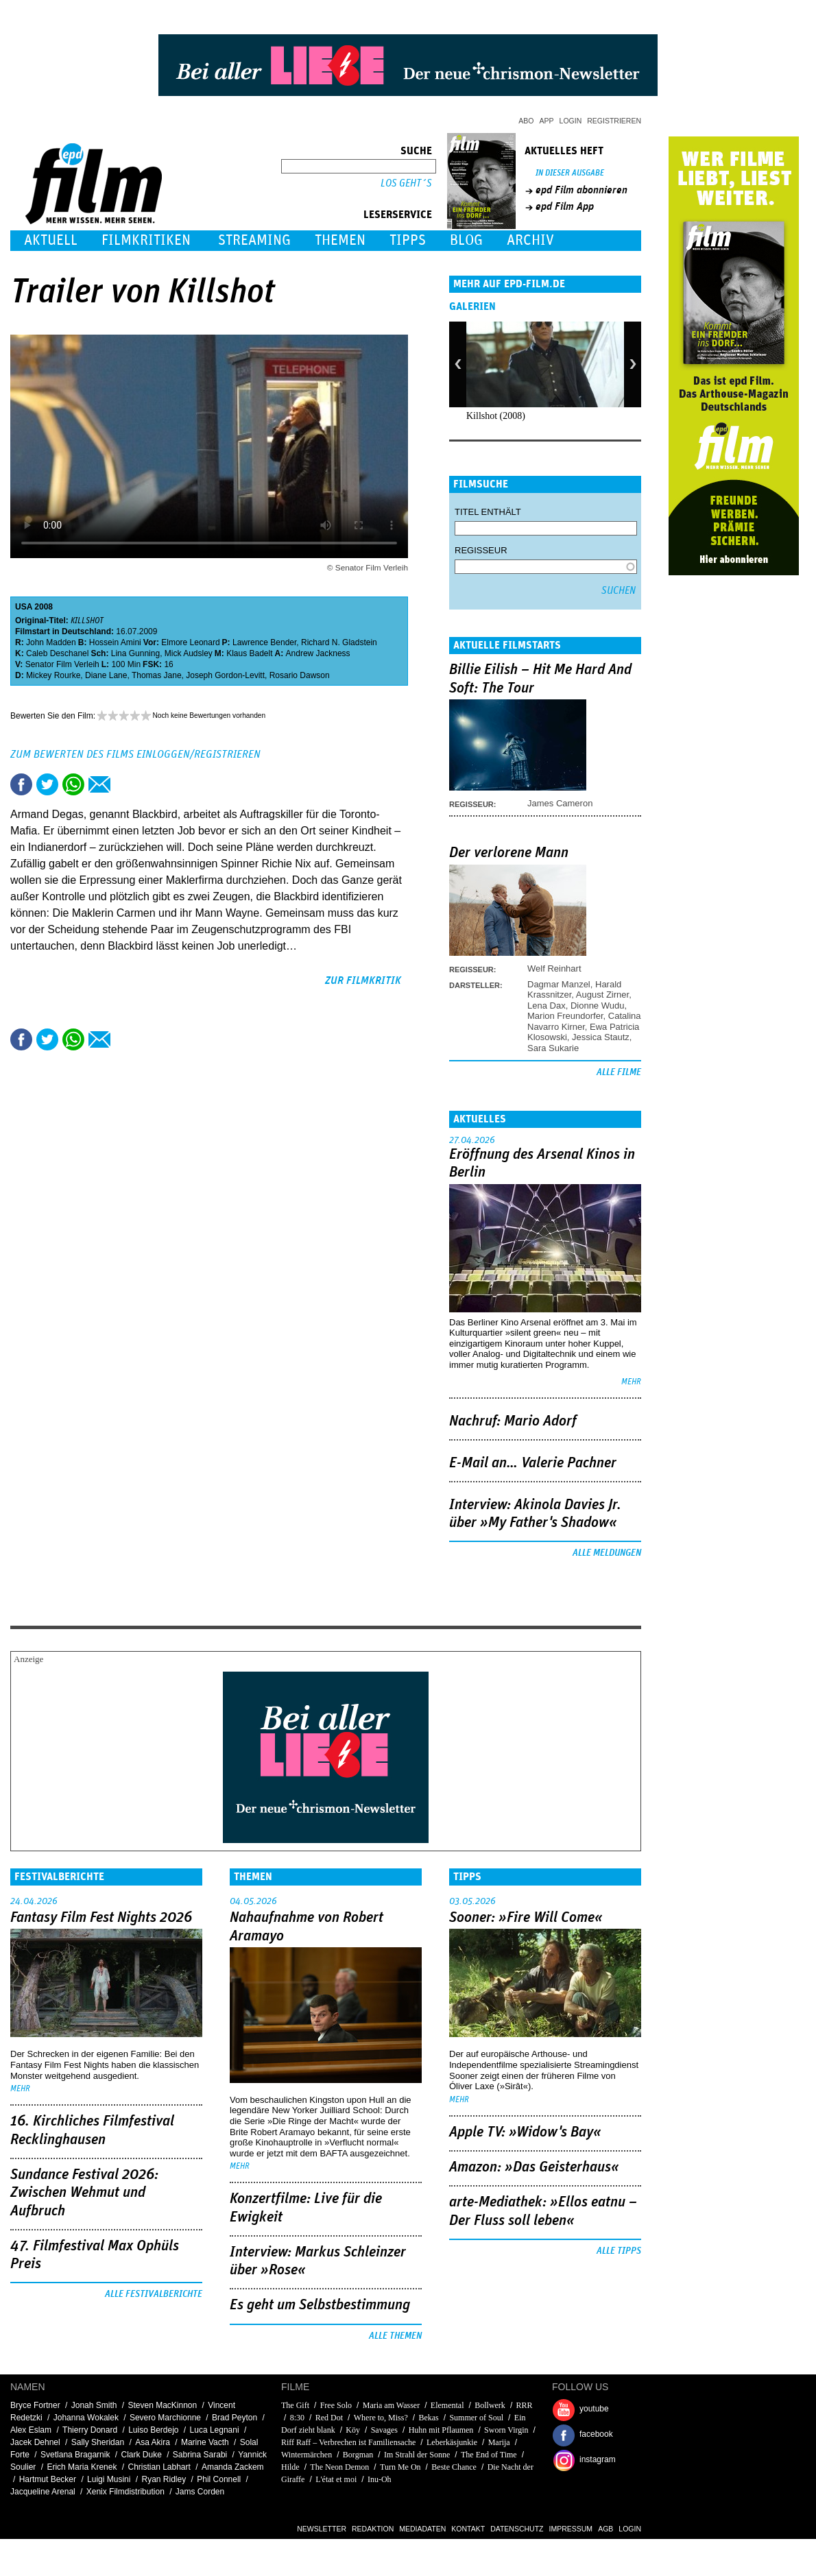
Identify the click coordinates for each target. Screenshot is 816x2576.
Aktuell (50, 240)
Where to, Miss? (381, 2417)
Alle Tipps (619, 2251)
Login (571, 121)
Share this (21, 784)
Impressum (571, 2529)
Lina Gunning (135, 653)
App (547, 121)
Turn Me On (400, 2467)
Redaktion (373, 2529)
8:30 (297, 2417)
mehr (631, 1382)
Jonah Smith (94, 2405)
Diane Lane (106, 675)
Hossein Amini (115, 642)
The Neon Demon (339, 2467)
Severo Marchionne (165, 2417)
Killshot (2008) (495, 416)
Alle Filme (619, 1072)
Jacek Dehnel (35, 2442)
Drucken (125, 784)
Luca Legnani (214, 2430)
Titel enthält (488, 512)
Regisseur (481, 550)
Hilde (290, 2467)
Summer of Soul (476, 2417)
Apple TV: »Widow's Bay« (525, 2132)
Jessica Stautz (600, 1037)
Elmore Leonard (190, 642)
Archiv (530, 240)
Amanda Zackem (233, 2467)
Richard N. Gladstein (339, 642)
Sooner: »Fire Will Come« (526, 1917)
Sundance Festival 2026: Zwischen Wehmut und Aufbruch (84, 2193)
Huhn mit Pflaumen (441, 2430)
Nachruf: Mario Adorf (513, 1421)
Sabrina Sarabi (200, 2454)
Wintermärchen (306, 2454)
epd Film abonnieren (581, 189)
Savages (384, 2430)
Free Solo (336, 2405)
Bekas (428, 2417)
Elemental (447, 2405)
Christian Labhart (159, 2467)
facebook (596, 2434)
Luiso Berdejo (153, 2430)
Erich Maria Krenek (82, 2467)
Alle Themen (395, 2336)
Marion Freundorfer (565, 1016)
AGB (605, 2529)
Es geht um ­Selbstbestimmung (320, 2305)
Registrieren (614, 121)
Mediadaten (422, 2529)
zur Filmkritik (363, 980)
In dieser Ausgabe (570, 173)
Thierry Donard (89, 2430)
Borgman (358, 2454)
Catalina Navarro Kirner (584, 1021)
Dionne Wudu (598, 1005)
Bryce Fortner (35, 2405)
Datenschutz (516, 2529)
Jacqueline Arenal (42, 2491)
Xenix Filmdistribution (125, 2491)
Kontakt (468, 2529)
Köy (353, 2430)
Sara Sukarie (553, 1048)
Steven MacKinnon (162, 2405)
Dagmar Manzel (558, 984)
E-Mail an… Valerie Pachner (532, 1463)
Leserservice (397, 214)
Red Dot (329, 2417)
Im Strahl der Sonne (417, 2454)
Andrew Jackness (318, 653)
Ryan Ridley (163, 2479)
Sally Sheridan (97, 2442)
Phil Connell (219, 2479)
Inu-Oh (380, 2479)
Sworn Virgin (506, 2430)
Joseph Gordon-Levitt (225, 675)
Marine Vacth (205, 2442)
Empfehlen (99, 784)
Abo (525, 121)
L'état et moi (336, 2479)
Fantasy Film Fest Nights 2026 (101, 1917)
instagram (597, 2459)
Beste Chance (454, 2467)
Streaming (254, 240)
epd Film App (565, 206)
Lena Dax (546, 1005)
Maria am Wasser (391, 2405)
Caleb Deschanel (57, 653)
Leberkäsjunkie (452, 2442)
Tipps (407, 240)
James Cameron (559, 803)
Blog (466, 240)
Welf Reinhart (554, 968)
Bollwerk (490, 2405)
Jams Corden (200, 2491)
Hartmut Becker (47, 2479)
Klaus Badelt (249, 653)
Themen (340, 240)
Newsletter (321, 2529)
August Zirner (602, 994)
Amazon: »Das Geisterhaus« (534, 2167)
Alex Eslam (30, 2430)
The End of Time (489, 2454)
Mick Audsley (189, 653)
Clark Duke (141, 2454)
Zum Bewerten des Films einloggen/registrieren (135, 754)
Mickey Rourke (53, 675)
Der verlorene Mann (508, 852)
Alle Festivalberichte (153, 2294)
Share (73, 784)
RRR (524, 2405)
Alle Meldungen (607, 1553)
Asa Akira (152, 2442)
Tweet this (47, 784)
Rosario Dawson (299, 675)
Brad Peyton (234, 2417)
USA (23, 607)
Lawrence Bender (264, 642)
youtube (594, 2409)
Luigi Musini (108, 2479)
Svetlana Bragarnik (75, 2454)
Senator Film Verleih (62, 664)
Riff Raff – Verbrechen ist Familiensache (348, 2442)
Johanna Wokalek (86, 2417)
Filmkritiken (146, 240)
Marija (499, 2442)
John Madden (51, 642)
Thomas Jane (157, 675)
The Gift (295, 2405)
